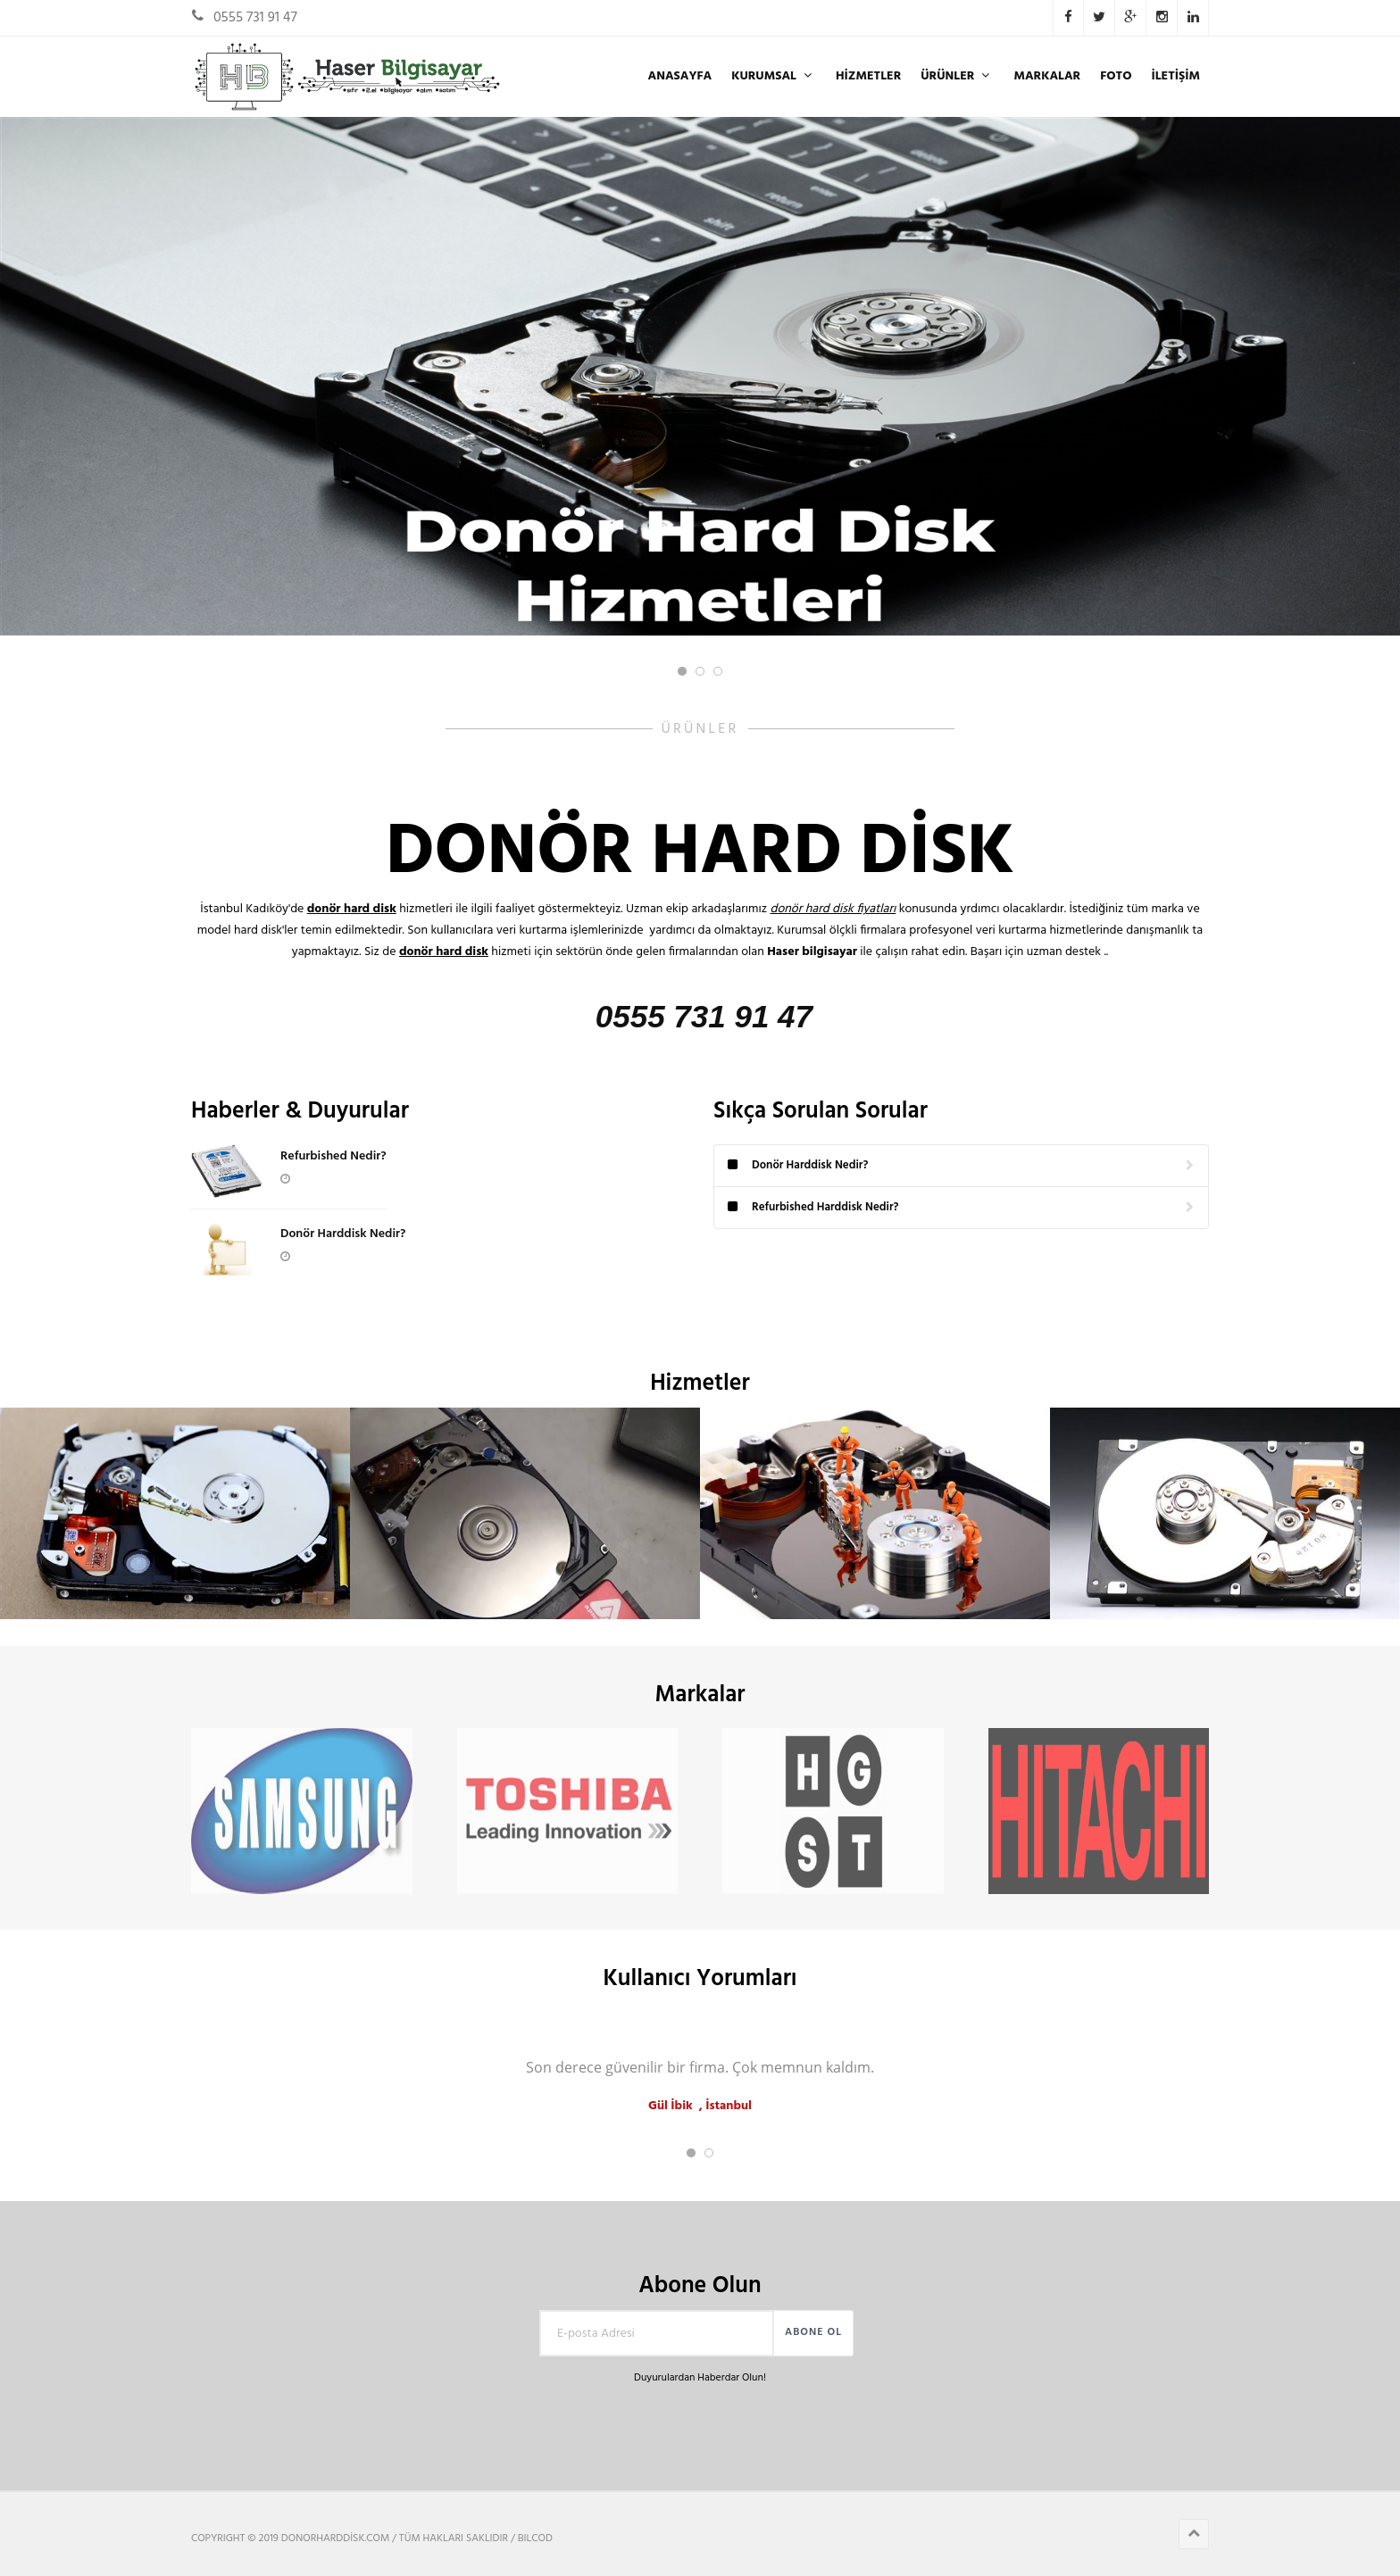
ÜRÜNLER (957, 76)
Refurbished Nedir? (333, 1156)
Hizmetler (868, 76)
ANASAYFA (679, 76)
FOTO (1115, 76)
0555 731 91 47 (255, 17)
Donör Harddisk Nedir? (342, 1234)
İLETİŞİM (1175, 76)
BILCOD (535, 2538)
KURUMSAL (773, 76)
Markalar (1046, 76)
